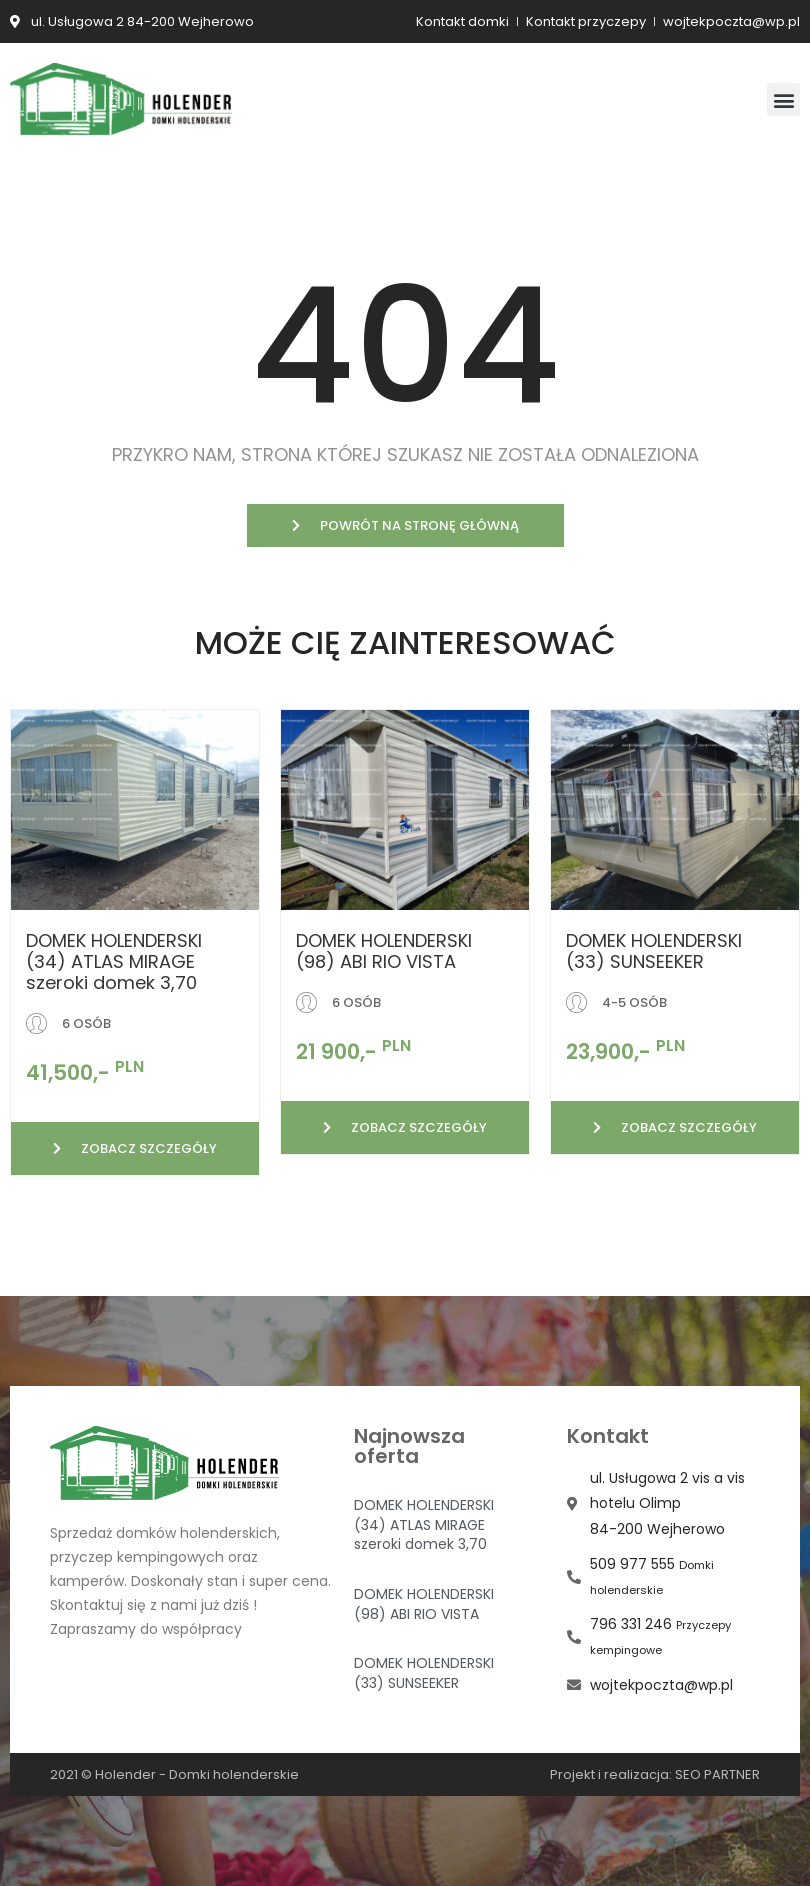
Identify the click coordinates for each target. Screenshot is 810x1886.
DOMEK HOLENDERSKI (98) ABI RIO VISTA (384, 951)
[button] (783, 99)
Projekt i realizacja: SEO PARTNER (655, 1774)
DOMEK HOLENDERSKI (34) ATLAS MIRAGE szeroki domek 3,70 (114, 961)
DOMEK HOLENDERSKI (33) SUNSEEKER (654, 951)
